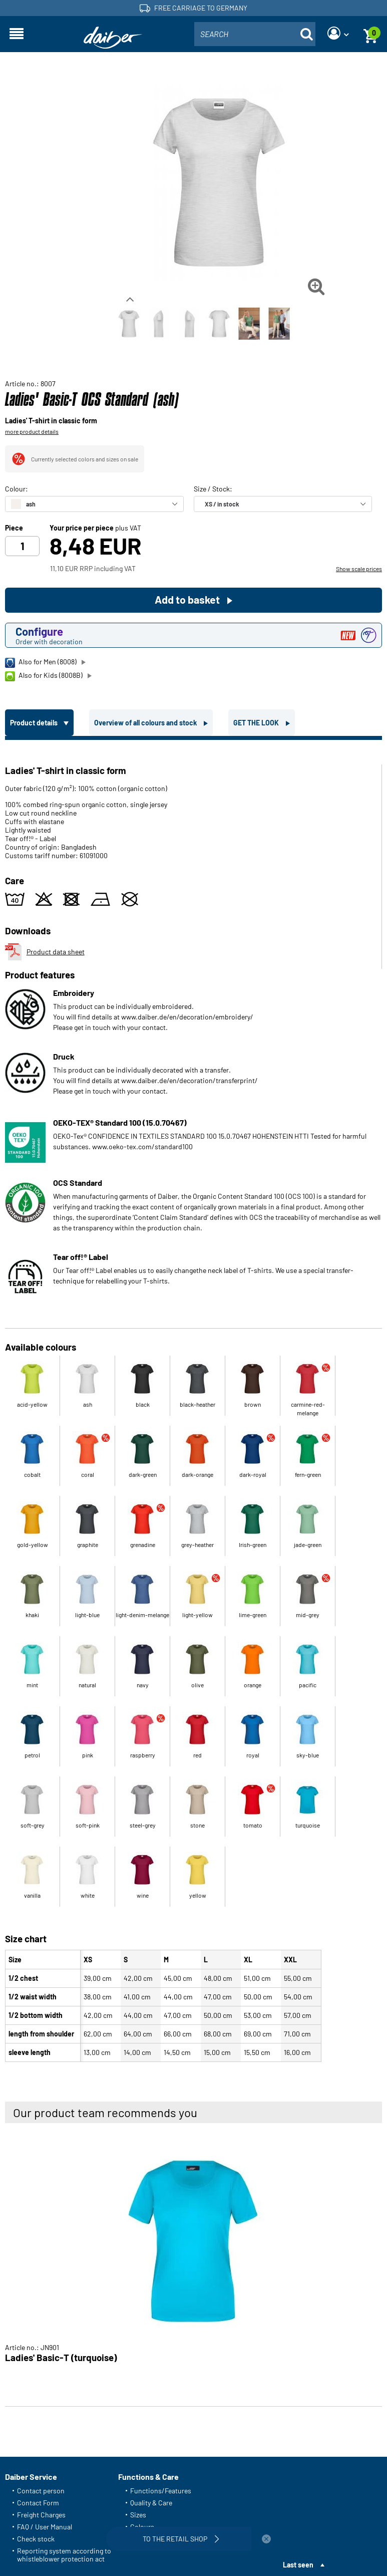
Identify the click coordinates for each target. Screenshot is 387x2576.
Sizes (138, 2514)
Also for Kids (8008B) (44, 676)
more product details (32, 431)
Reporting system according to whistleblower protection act (64, 2554)
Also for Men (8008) (41, 662)
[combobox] (254, 34)
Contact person (41, 2490)
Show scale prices (359, 568)
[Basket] (370, 34)
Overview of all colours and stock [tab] (146, 722)
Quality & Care (151, 2502)
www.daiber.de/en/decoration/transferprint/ (189, 1080)
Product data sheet (45, 951)
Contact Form (38, 2502)
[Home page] (113, 38)
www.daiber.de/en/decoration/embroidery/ (187, 1016)
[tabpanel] (193, 1403)
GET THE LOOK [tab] (256, 722)
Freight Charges (41, 2514)
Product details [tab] (34, 722)
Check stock (36, 2538)
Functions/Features (160, 2490)
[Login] (337, 34)
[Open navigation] (17, 34)
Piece (14, 528)
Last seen (298, 2564)
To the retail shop (182, 2538)
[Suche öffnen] (306, 34)
